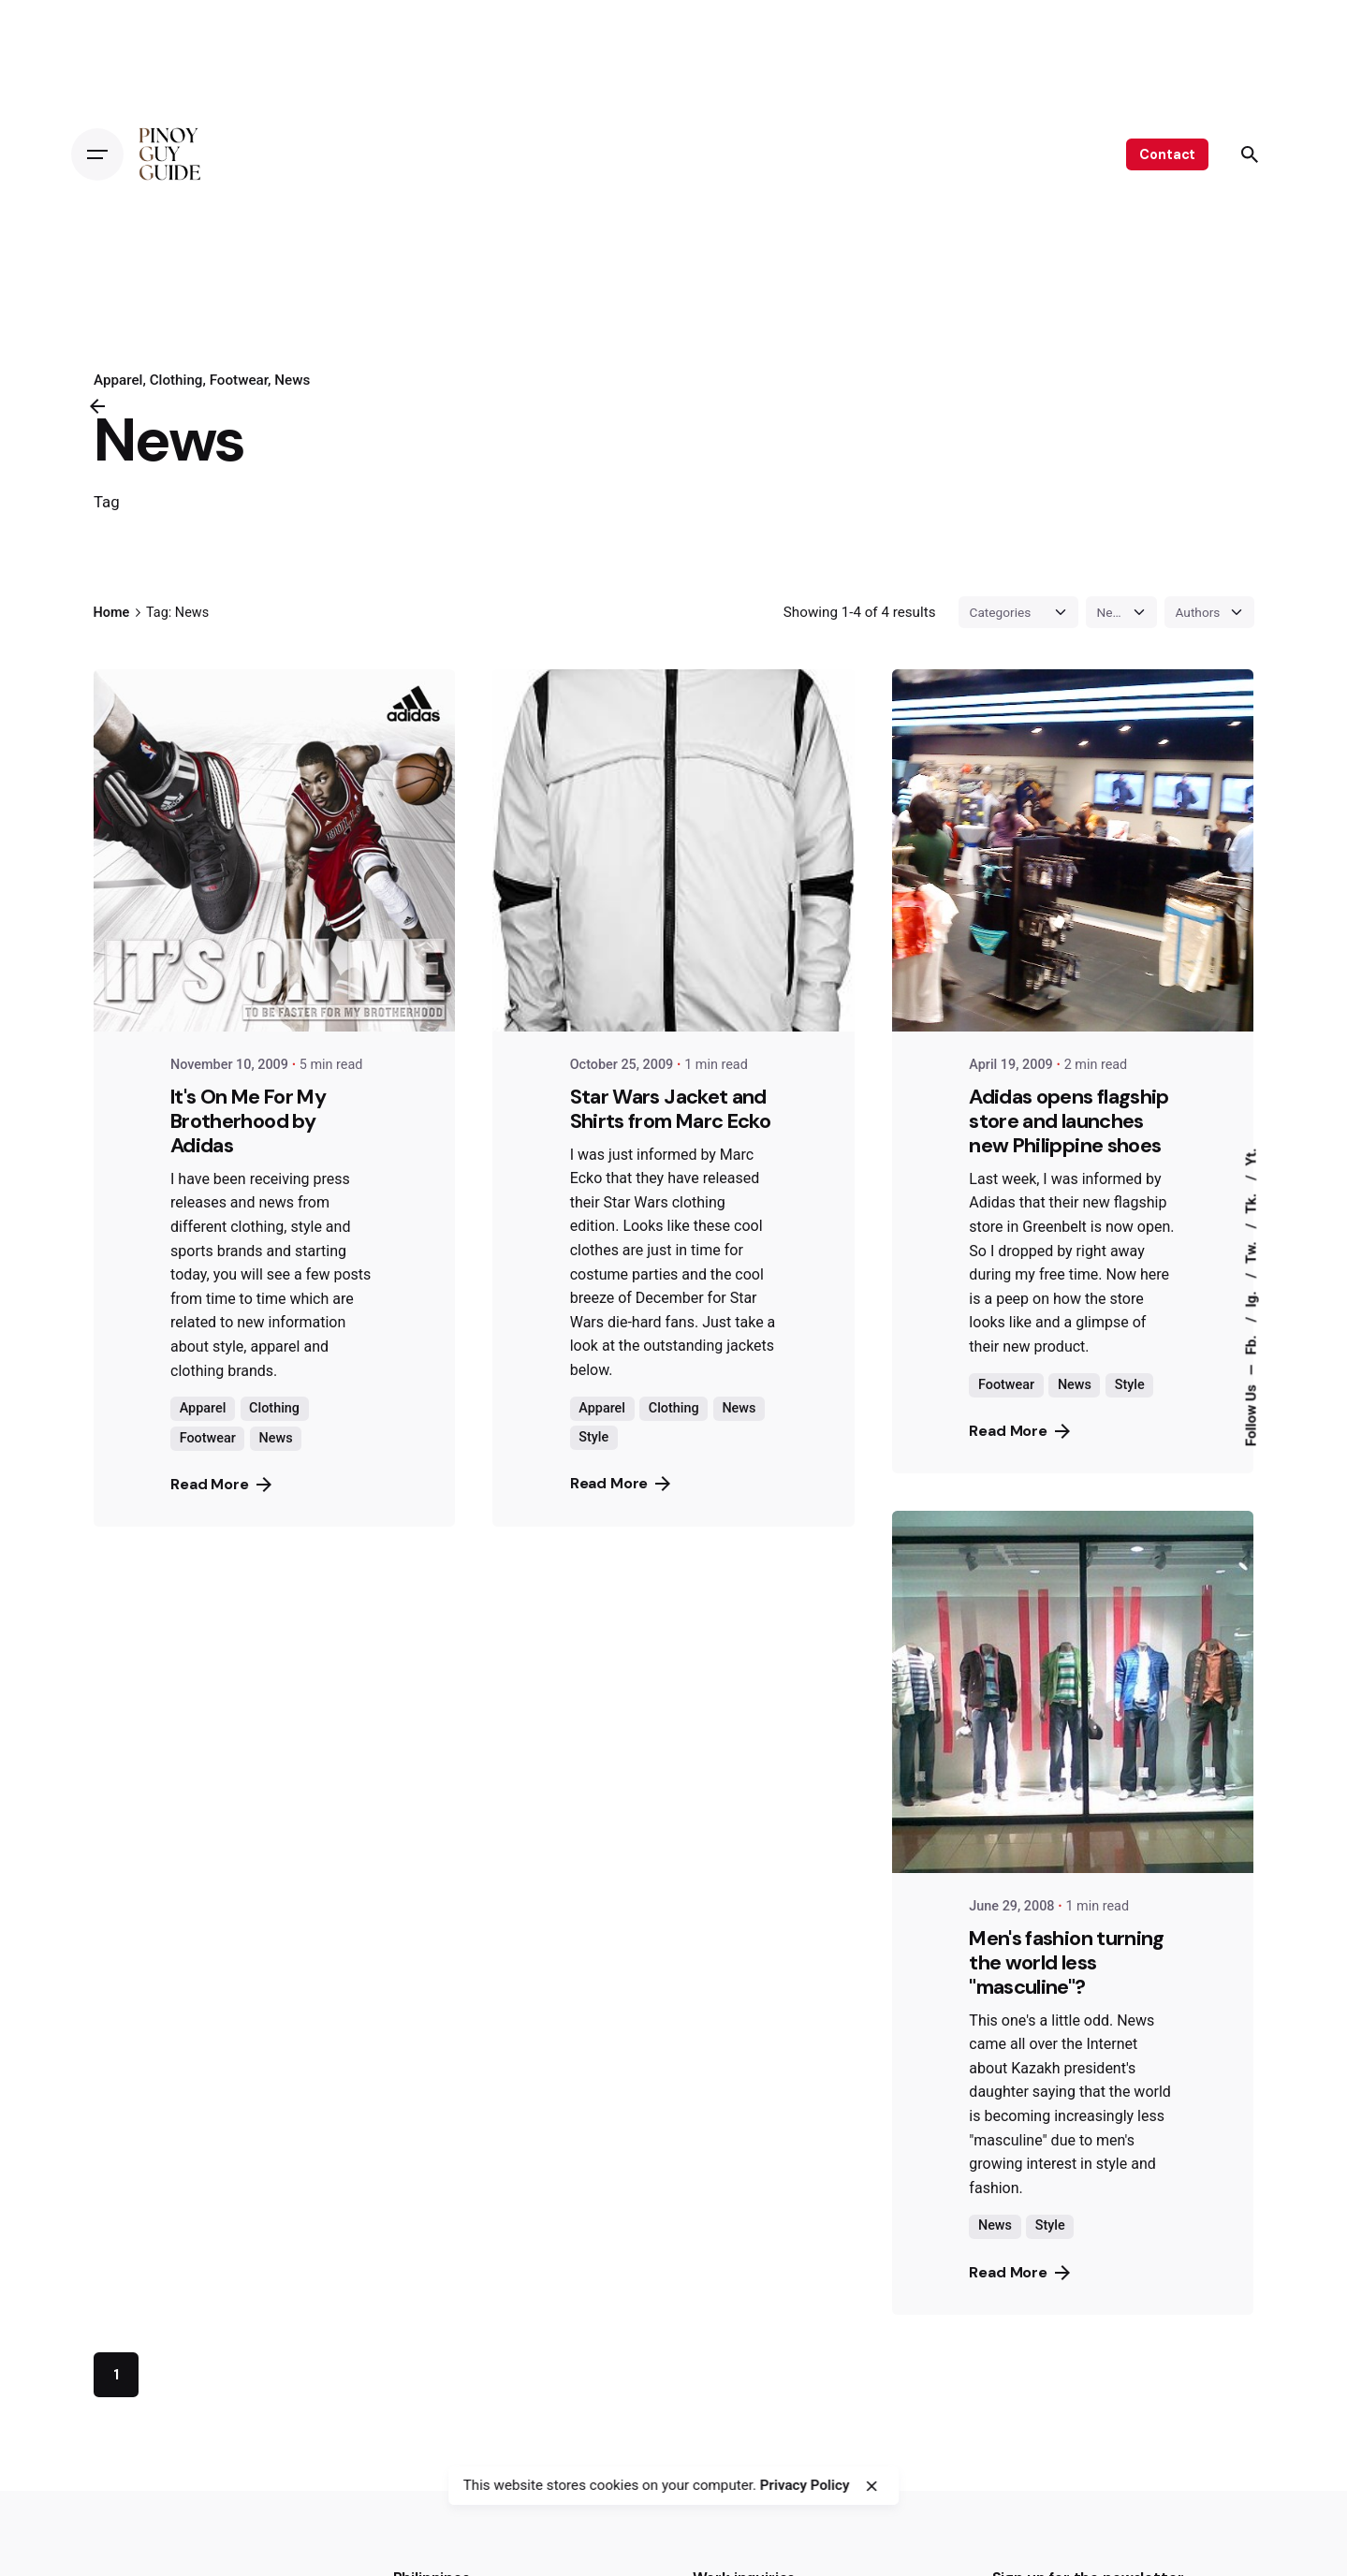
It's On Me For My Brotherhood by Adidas (248, 1121)
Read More (220, 1484)
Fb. (1250, 1343)
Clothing (175, 380)
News (292, 380)
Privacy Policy (805, 2485)
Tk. (1250, 1202)
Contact (1167, 154)
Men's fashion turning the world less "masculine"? (1066, 1962)
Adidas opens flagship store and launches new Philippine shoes (1068, 1121)
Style (593, 1437)
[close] (871, 2486)
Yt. (1250, 1157)
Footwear (238, 380)
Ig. (1250, 1298)
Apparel (203, 1408)
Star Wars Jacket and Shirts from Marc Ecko (670, 1108)
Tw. (1250, 1250)
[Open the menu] (97, 154)
